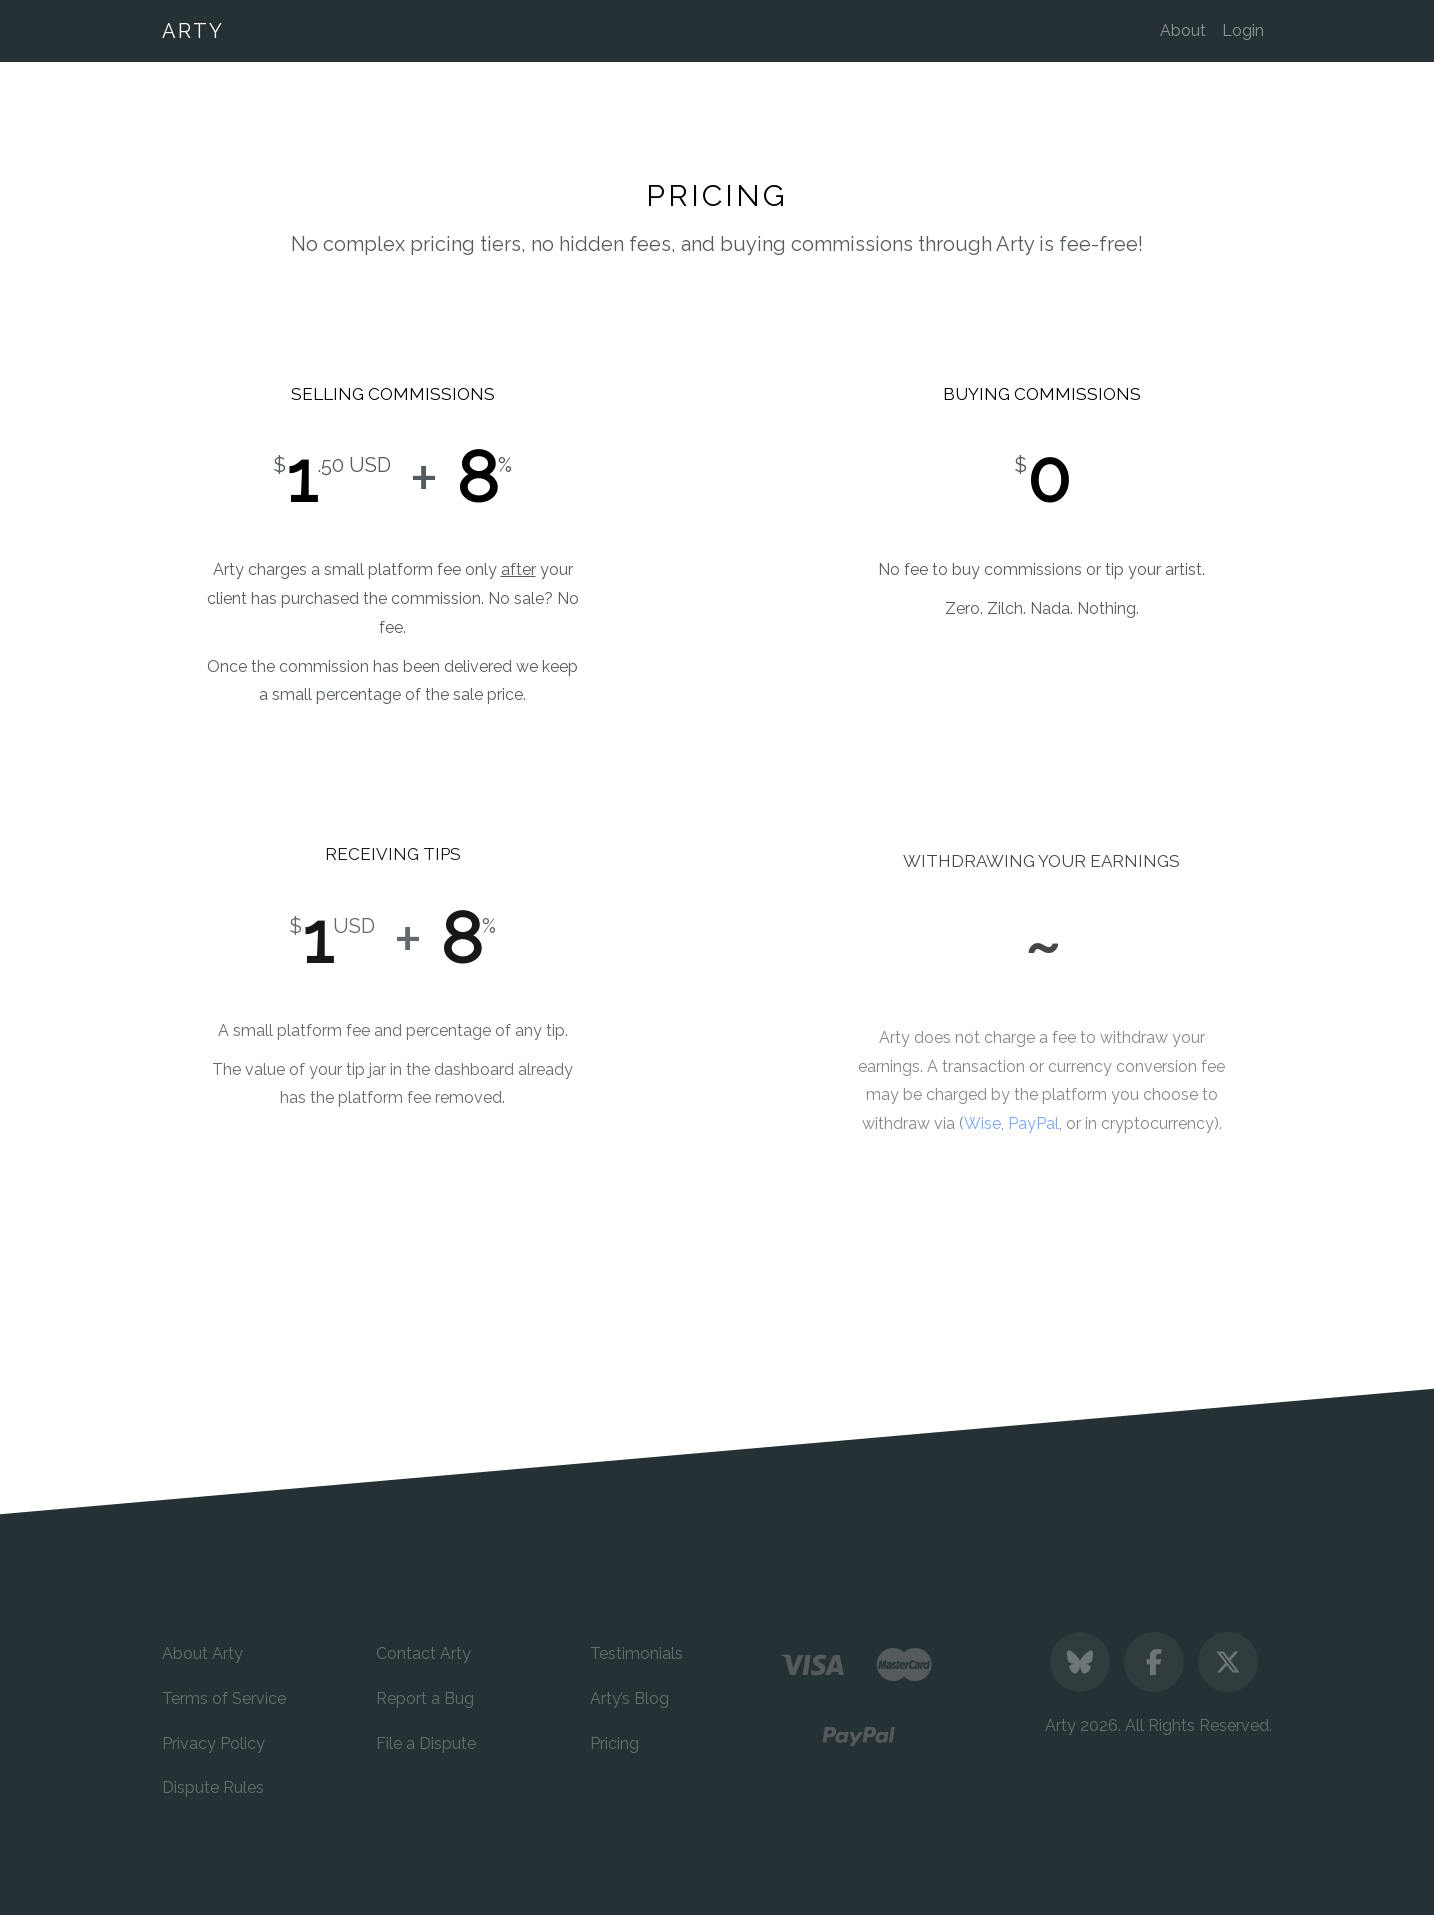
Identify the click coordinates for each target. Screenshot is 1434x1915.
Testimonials (636, 1653)
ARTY (193, 31)
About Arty (202, 1653)
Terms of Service (224, 1698)
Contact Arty (423, 1653)
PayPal (1033, 1140)
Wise (982, 1140)
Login (1243, 30)
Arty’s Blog (629, 1698)
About (1183, 30)
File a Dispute (426, 1743)
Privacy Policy (213, 1743)
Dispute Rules (213, 1787)
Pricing (614, 1743)
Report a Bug (425, 1698)
